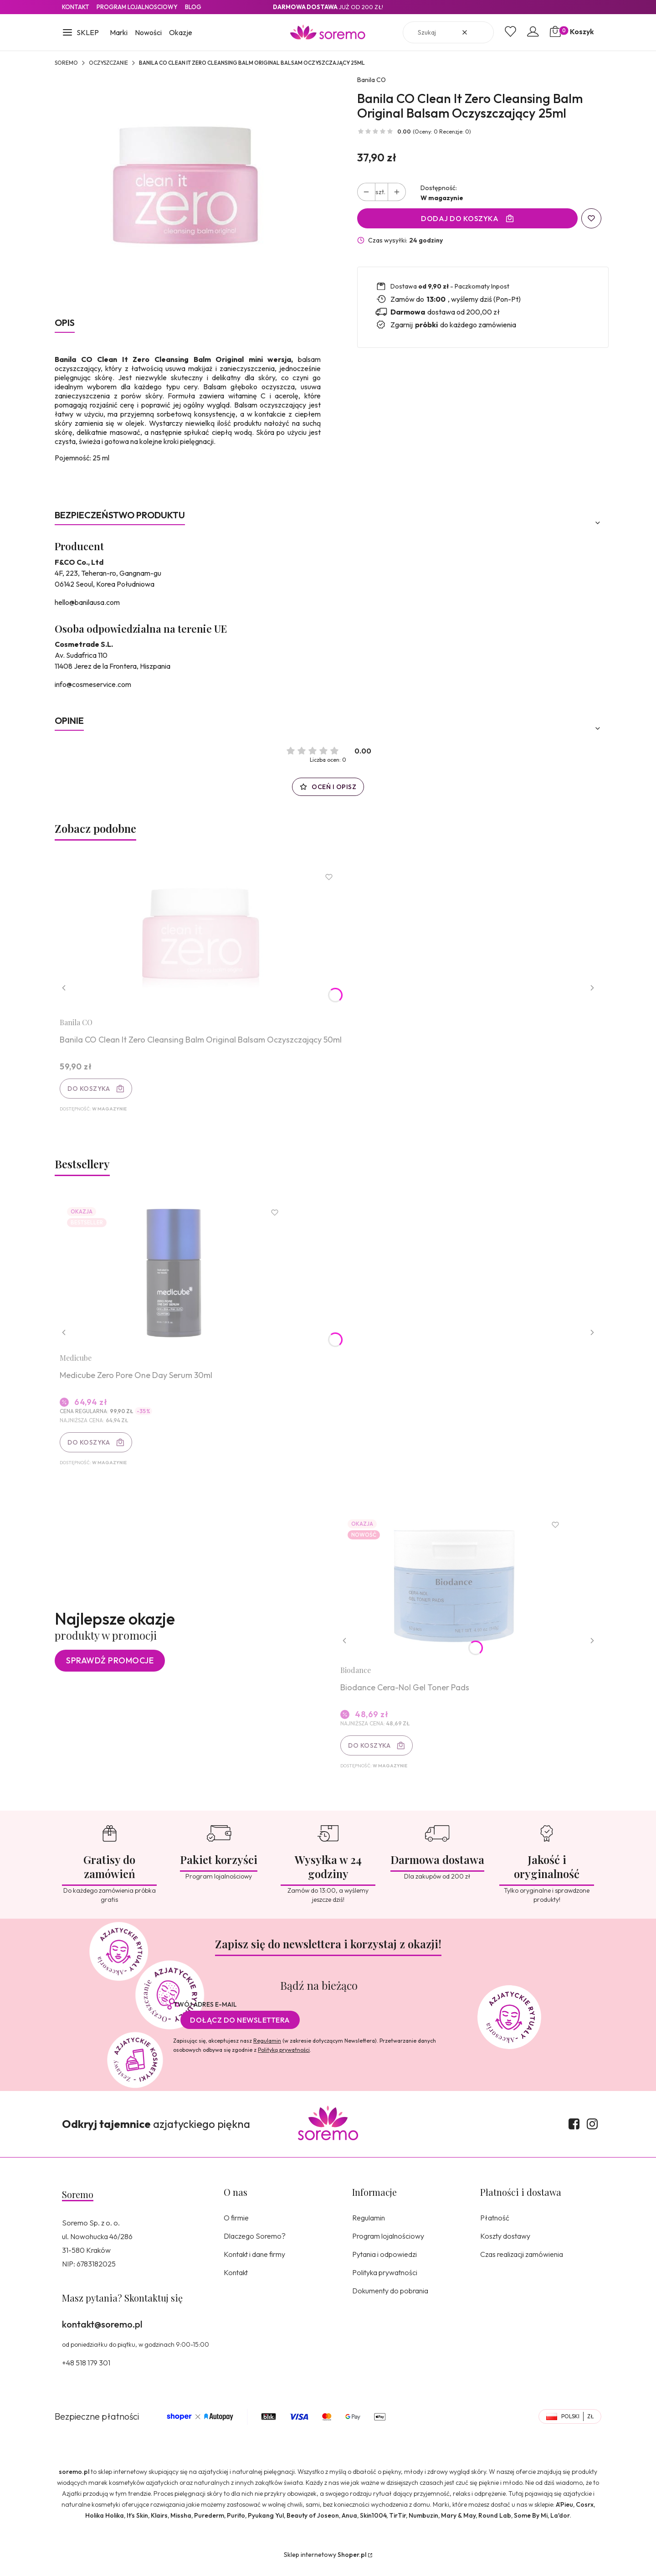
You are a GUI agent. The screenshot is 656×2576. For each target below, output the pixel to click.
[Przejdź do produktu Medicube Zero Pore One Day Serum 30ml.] (175, 1277)
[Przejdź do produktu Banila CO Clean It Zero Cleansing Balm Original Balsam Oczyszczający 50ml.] (203, 939)
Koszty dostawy (505, 2245)
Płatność (494, 2227)
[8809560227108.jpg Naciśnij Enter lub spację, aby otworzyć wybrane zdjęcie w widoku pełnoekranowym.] (188, 191)
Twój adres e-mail (205, 2014)
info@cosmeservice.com (93, 684)
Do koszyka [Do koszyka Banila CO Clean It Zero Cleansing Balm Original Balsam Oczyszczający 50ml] (90, 1090)
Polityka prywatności (384, 2282)
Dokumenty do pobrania (390, 2300)
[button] (80, 33)
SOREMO (66, 62)
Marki (119, 32)
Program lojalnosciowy (137, 6)
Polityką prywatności (284, 2059)
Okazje (180, 32)
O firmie (236, 2227)
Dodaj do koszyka (459, 218)
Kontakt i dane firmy (254, 2263)
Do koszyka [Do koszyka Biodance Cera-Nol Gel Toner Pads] (371, 1754)
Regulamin (267, 2050)
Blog (193, 6)
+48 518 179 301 (86, 2372)
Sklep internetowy (325, 2564)
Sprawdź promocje (110, 1668)
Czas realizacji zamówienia (521, 2263)
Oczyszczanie (108, 62)
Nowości (148, 32)
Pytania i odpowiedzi (384, 2263)
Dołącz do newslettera (240, 2029)
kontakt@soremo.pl (102, 2333)
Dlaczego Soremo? (255, 2245)
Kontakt (75, 6)
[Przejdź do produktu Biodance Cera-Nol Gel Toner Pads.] (456, 1593)
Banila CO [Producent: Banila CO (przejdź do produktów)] (371, 80)
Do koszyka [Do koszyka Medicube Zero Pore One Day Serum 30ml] (90, 1447)
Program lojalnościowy (388, 2245)
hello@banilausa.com (87, 602)
